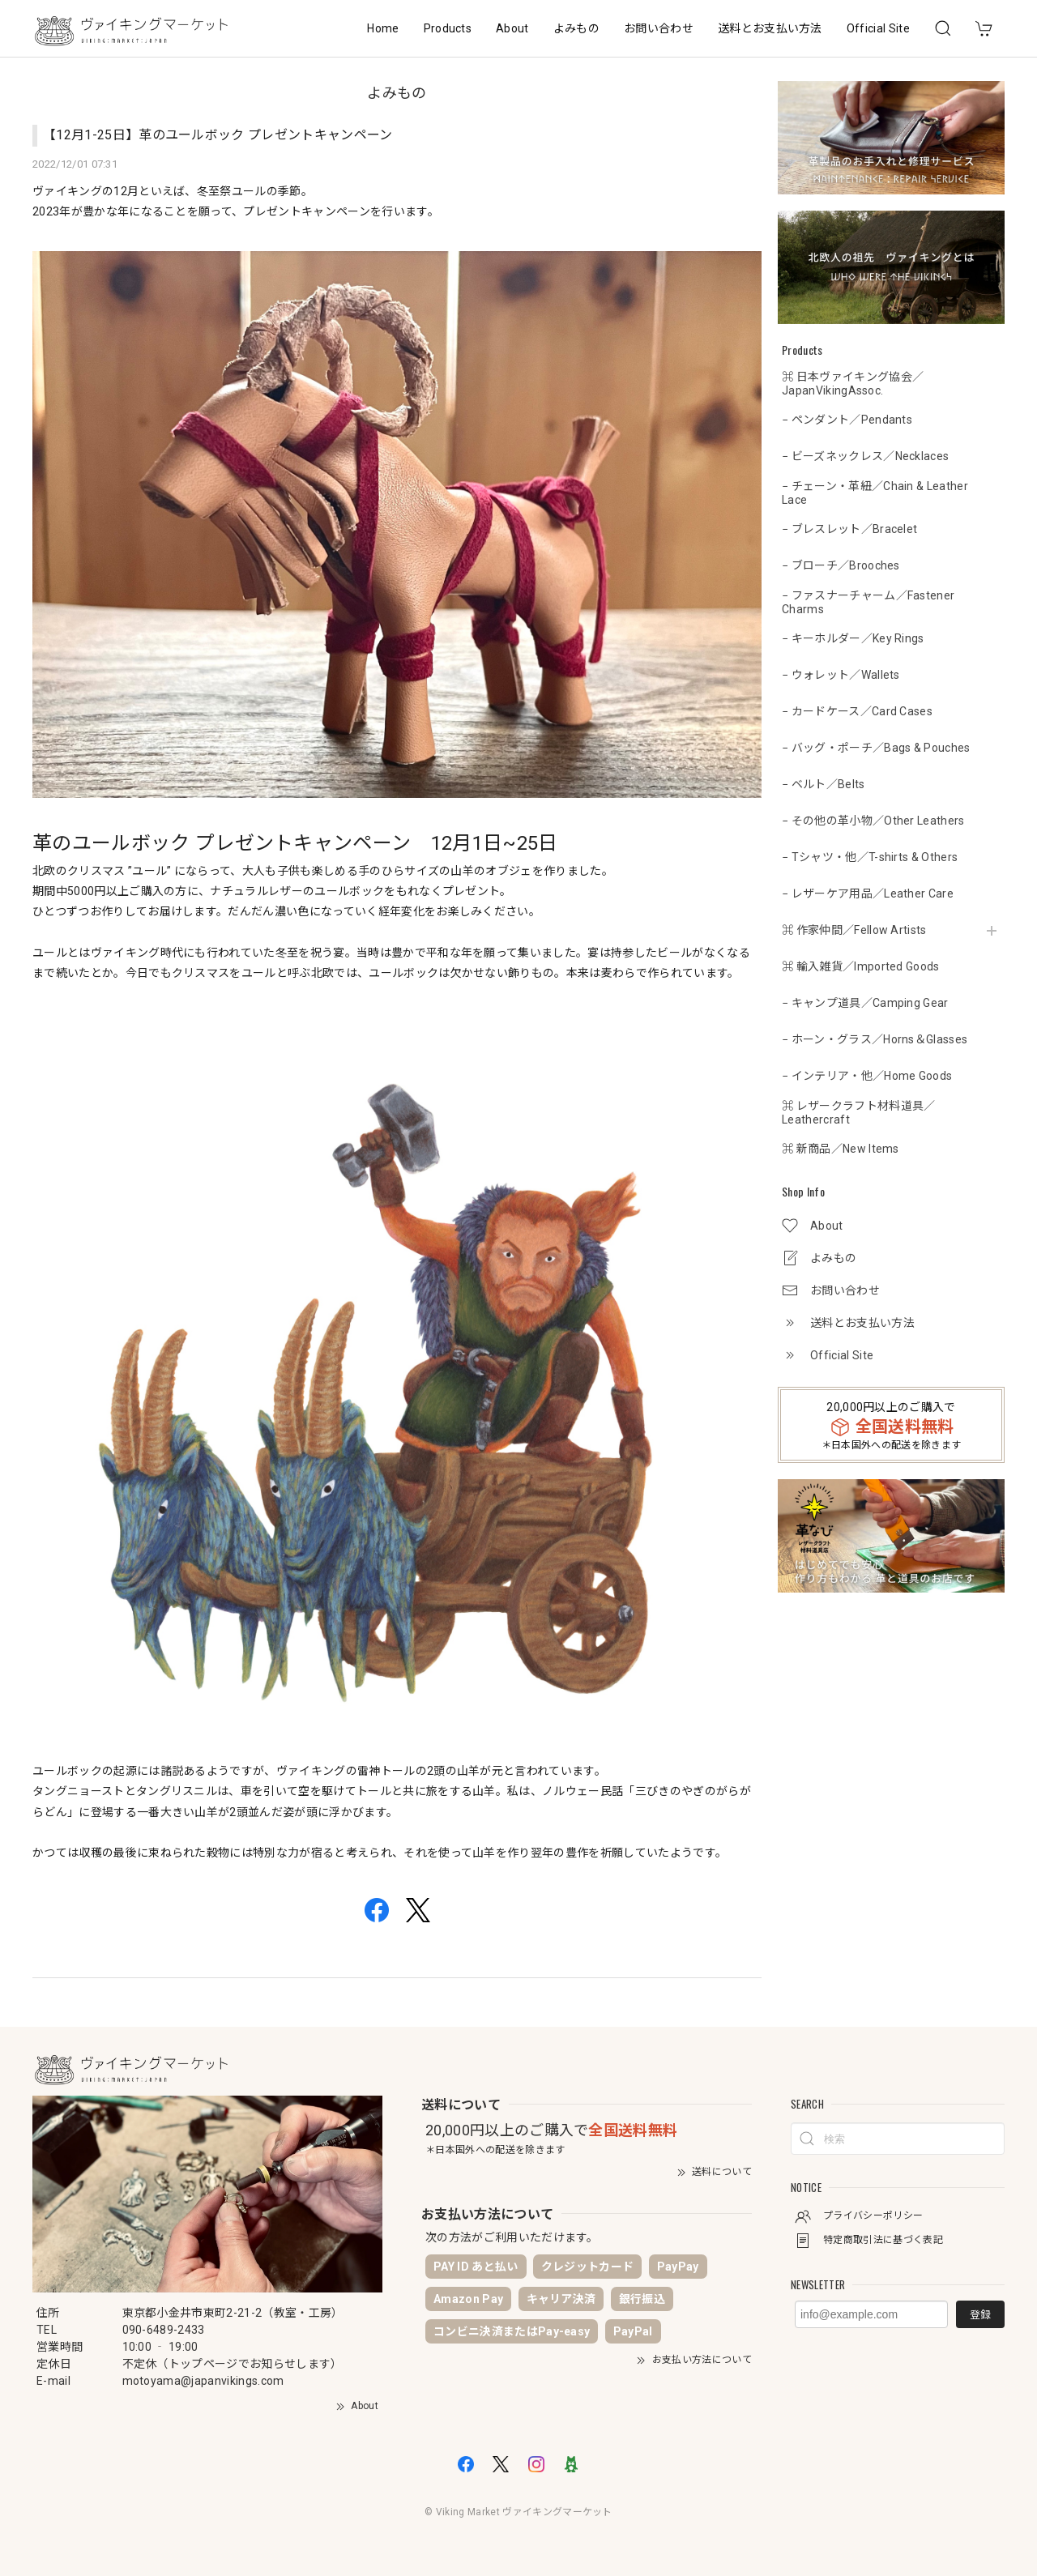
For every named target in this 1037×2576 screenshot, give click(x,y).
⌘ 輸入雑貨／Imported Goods (861, 966)
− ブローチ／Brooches (841, 565)
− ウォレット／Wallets (841, 674)
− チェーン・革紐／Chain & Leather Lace (875, 493)
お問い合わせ (658, 28)
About (512, 28)
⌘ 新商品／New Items (840, 1148)
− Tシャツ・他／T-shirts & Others (870, 857)
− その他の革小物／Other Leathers (873, 820)
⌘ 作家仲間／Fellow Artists (854, 929)
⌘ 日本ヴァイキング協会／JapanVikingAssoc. (853, 383)
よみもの (576, 28)
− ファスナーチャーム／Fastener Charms (868, 602)
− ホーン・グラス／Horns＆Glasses (874, 1039)
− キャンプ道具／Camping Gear (865, 1002)
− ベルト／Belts (823, 784)
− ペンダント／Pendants (847, 419)
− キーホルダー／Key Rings (853, 638)
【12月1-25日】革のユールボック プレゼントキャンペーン (218, 135)
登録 (980, 2315)
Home (383, 28)
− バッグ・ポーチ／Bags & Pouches (876, 747)
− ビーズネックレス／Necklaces (865, 456)
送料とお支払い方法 (770, 28)
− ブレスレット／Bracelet (849, 528)
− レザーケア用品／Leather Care (868, 893)
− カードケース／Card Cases (857, 711)
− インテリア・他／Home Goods (867, 1075)
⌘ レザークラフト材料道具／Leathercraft (858, 1112)
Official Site (878, 28)
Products (448, 28)
